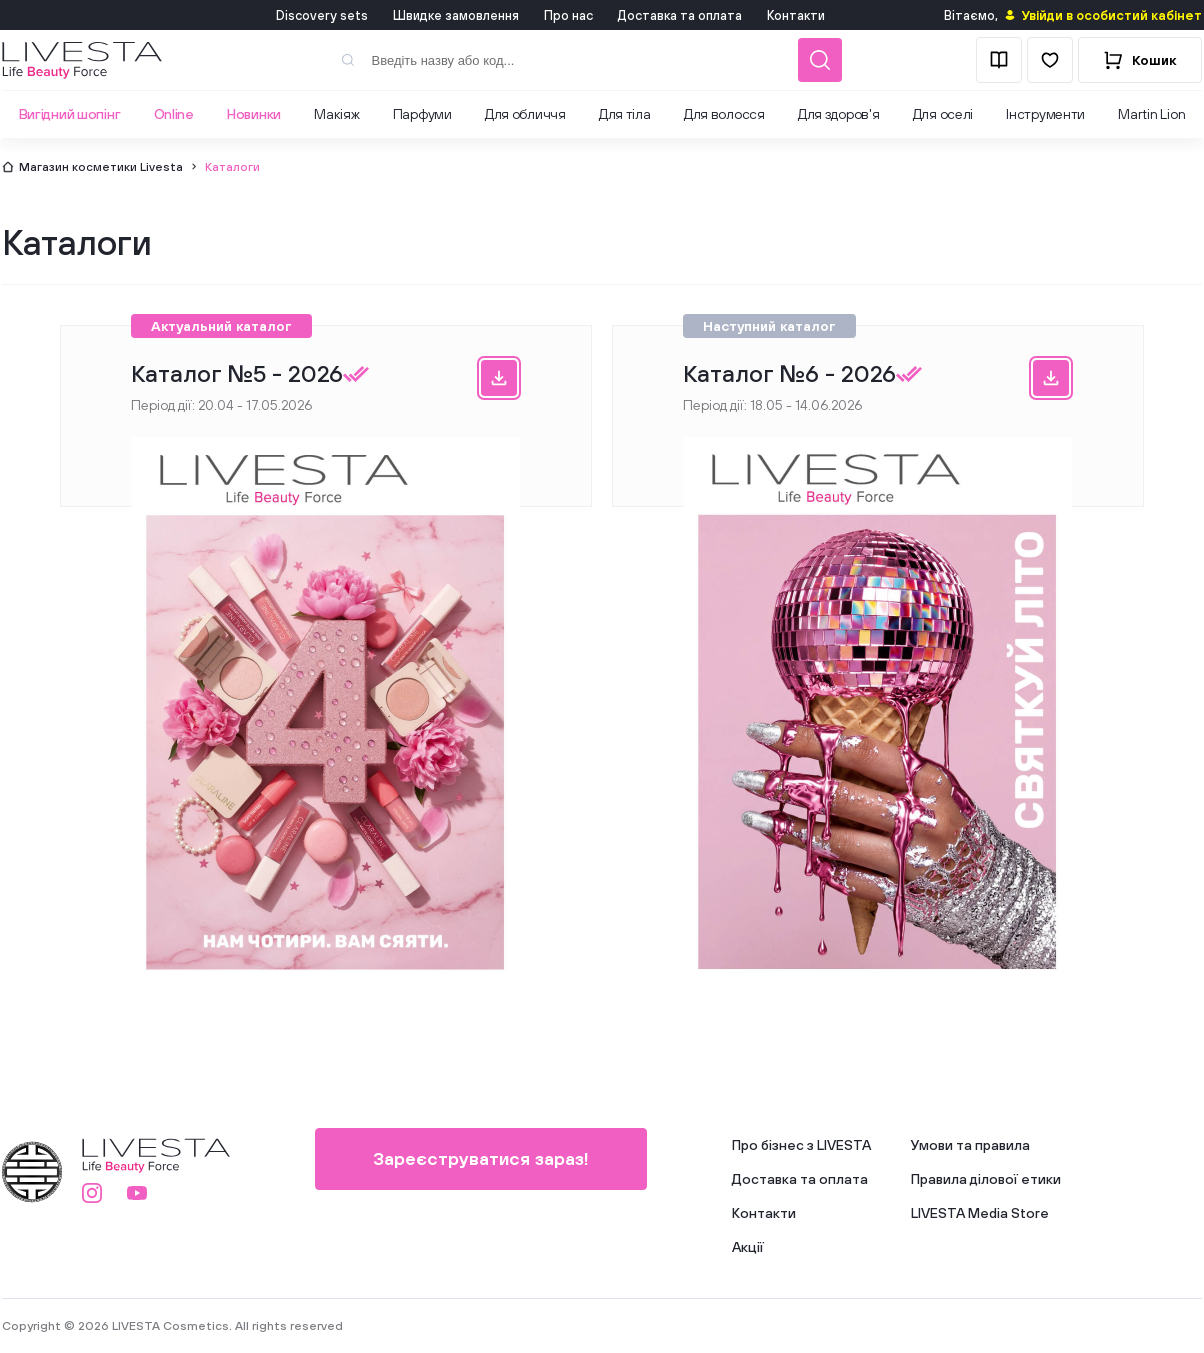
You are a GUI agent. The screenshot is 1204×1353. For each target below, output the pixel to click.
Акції (748, 1247)
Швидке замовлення (456, 15)
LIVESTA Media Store (980, 1213)
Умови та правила (970, 1145)
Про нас (568, 15)
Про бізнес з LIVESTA (801, 1145)
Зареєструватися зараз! (481, 1158)
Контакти (796, 15)
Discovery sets (322, 15)
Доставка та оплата (680, 15)
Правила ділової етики (986, 1179)
